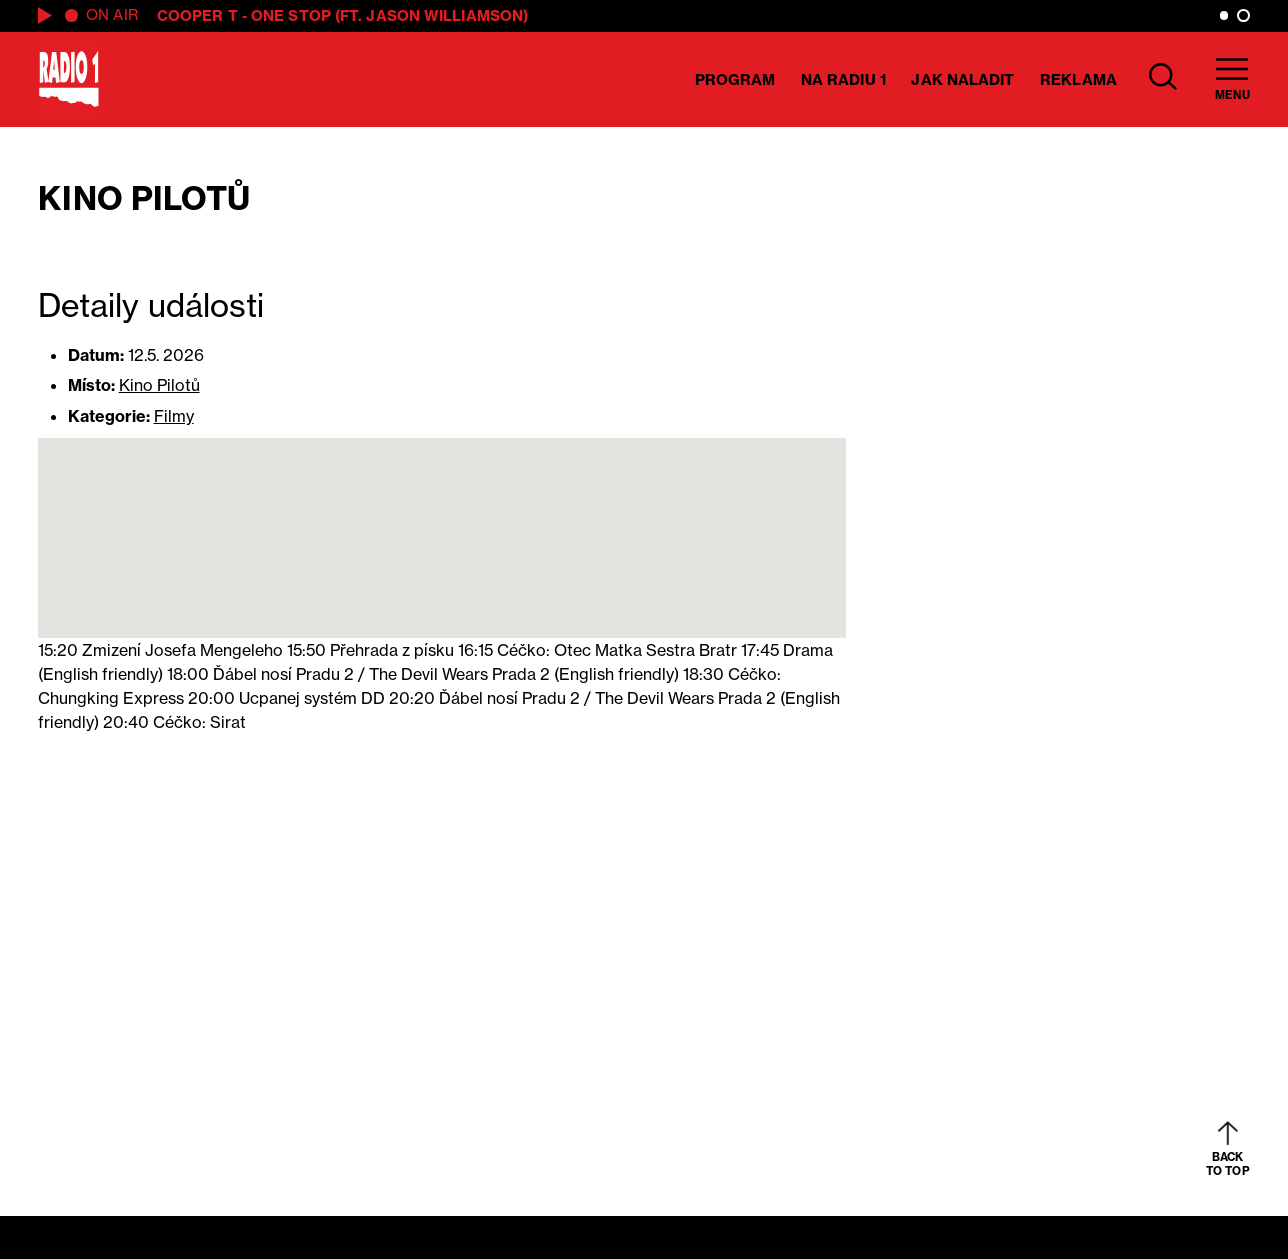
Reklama (1078, 79)
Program (735, 79)
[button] (442, 519)
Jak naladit (962, 79)
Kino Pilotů (159, 385)
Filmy (174, 416)
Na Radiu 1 (843, 79)
